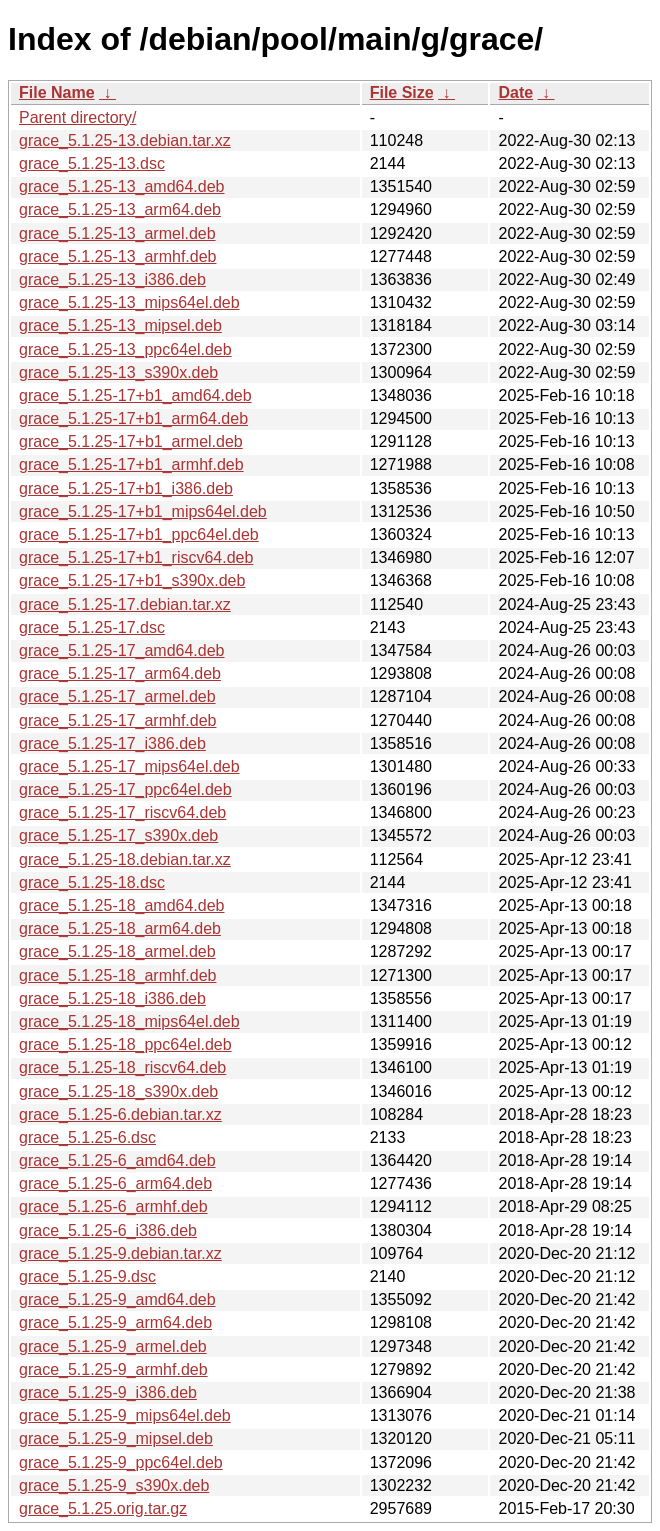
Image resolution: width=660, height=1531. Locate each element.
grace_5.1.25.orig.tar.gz (103, 1508)
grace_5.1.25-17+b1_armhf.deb (131, 464)
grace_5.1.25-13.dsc (92, 163)
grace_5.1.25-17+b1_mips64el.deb (143, 511)
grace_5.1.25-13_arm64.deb (120, 209)
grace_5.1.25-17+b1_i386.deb (126, 488)
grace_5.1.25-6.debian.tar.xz (120, 1114)
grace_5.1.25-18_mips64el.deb (129, 1021)
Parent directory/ (77, 117)
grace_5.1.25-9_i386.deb (108, 1392)
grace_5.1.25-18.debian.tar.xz (125, 859)
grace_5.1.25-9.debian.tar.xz (120, 1253)
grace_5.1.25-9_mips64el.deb (125, 1415)
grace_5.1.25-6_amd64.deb (117, 1160)
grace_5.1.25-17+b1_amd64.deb (135, 395)
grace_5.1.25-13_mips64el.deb (129, 302)
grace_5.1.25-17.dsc (92, 627)
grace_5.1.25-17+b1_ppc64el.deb (139, 534)
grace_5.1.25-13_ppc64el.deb (125, 349)
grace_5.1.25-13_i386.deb (112, 279)
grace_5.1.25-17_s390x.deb (118, 835)
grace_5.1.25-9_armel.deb (113, 1346)
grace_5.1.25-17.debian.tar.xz (125, 604)
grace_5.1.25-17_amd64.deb (122, 650)
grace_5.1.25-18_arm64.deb (120, 928)
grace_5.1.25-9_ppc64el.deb (121, 1462)
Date (515, 92)
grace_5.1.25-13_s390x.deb (118, 372)
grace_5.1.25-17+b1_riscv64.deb (136, 557)
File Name (57, 92)
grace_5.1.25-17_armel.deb (117, 696)
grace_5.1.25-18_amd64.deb (122, 905)
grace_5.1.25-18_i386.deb (112, 998)
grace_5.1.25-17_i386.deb (112, 743)
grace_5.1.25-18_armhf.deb (117, 975)
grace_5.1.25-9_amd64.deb (117, 1299)
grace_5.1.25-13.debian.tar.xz (125, 140)
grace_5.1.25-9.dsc (87, 1276)
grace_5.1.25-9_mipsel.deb (116, 1438)
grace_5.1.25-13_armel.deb (117, 233)
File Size (402, 92)
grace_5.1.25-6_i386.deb (108, 1230)
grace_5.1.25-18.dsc (92, 882)
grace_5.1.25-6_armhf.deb (113, 1206)
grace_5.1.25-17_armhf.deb (117, 720)
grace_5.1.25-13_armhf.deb (117, 256)
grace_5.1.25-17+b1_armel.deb (131, 441)
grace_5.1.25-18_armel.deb (117, 951)
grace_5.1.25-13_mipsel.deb (120, 325)
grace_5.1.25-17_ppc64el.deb (125, 789)
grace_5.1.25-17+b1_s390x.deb (132, 580)
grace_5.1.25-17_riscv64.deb (122, 812)
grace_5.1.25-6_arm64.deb (115, 1183)
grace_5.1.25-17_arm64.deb (120, 673)
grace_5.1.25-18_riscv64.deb (122, 1067)
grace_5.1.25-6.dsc (87, 1137)
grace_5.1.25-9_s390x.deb (114, 1485)
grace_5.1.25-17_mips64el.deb (129, 766)
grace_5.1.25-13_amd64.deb (122, 186)
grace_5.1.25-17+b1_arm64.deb (133, 418)
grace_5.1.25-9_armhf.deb (113, 1369)
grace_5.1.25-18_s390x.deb (118, 1091)
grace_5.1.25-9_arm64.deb (115, 1322)
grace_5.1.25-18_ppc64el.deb (125, 1044)
